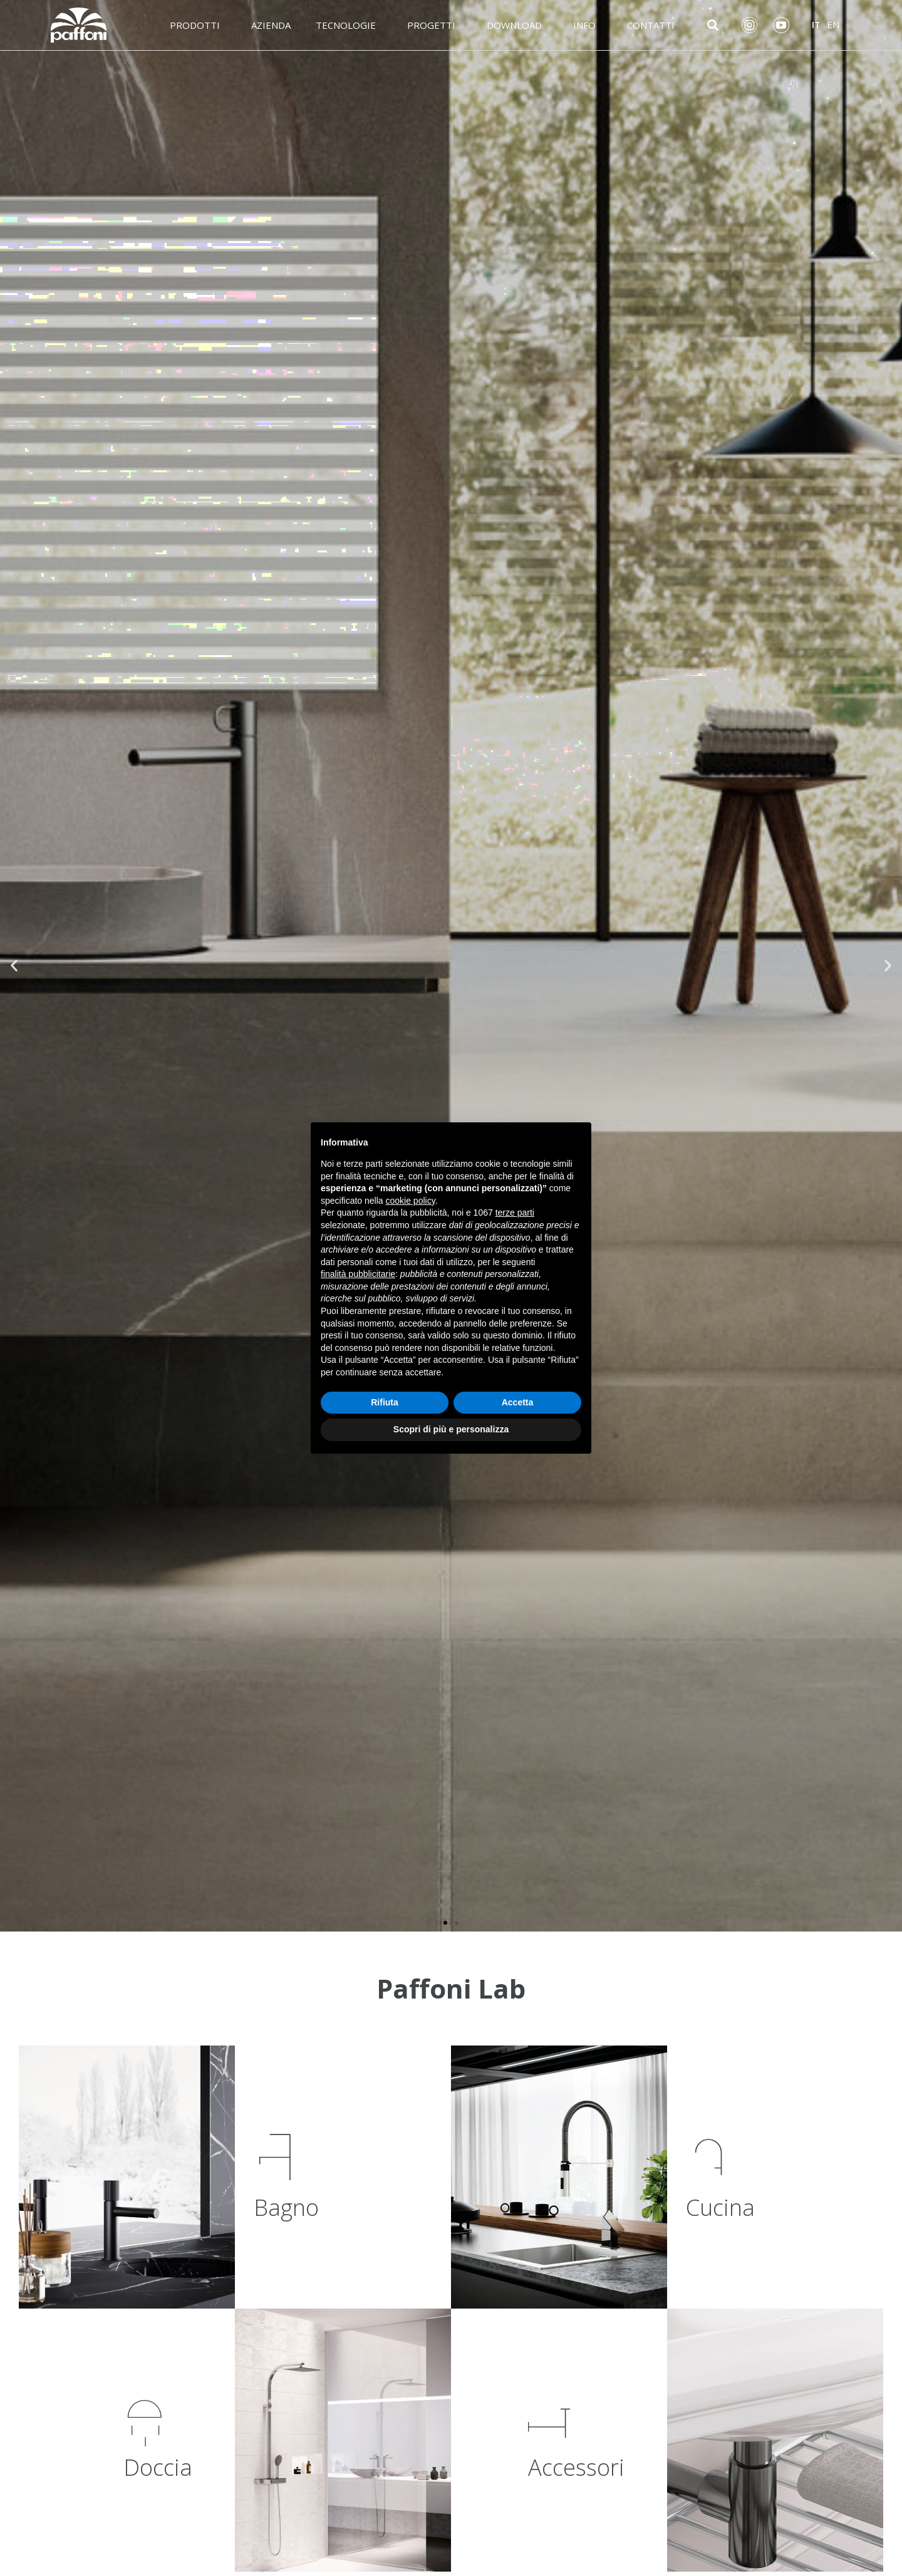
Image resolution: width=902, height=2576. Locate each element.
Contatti (654, 25)
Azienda (271, 25)
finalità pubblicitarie (358, 1274)
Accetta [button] (518, 1402)
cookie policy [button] (410, 1201)
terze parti (514, 1213)
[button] (445, 1923)
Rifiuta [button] (384, 1402)
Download (517, 25)
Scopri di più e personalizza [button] (451, 1429)
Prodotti (198, 25)
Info (587, 25)
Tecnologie (349, 25)
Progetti (434, 25)
